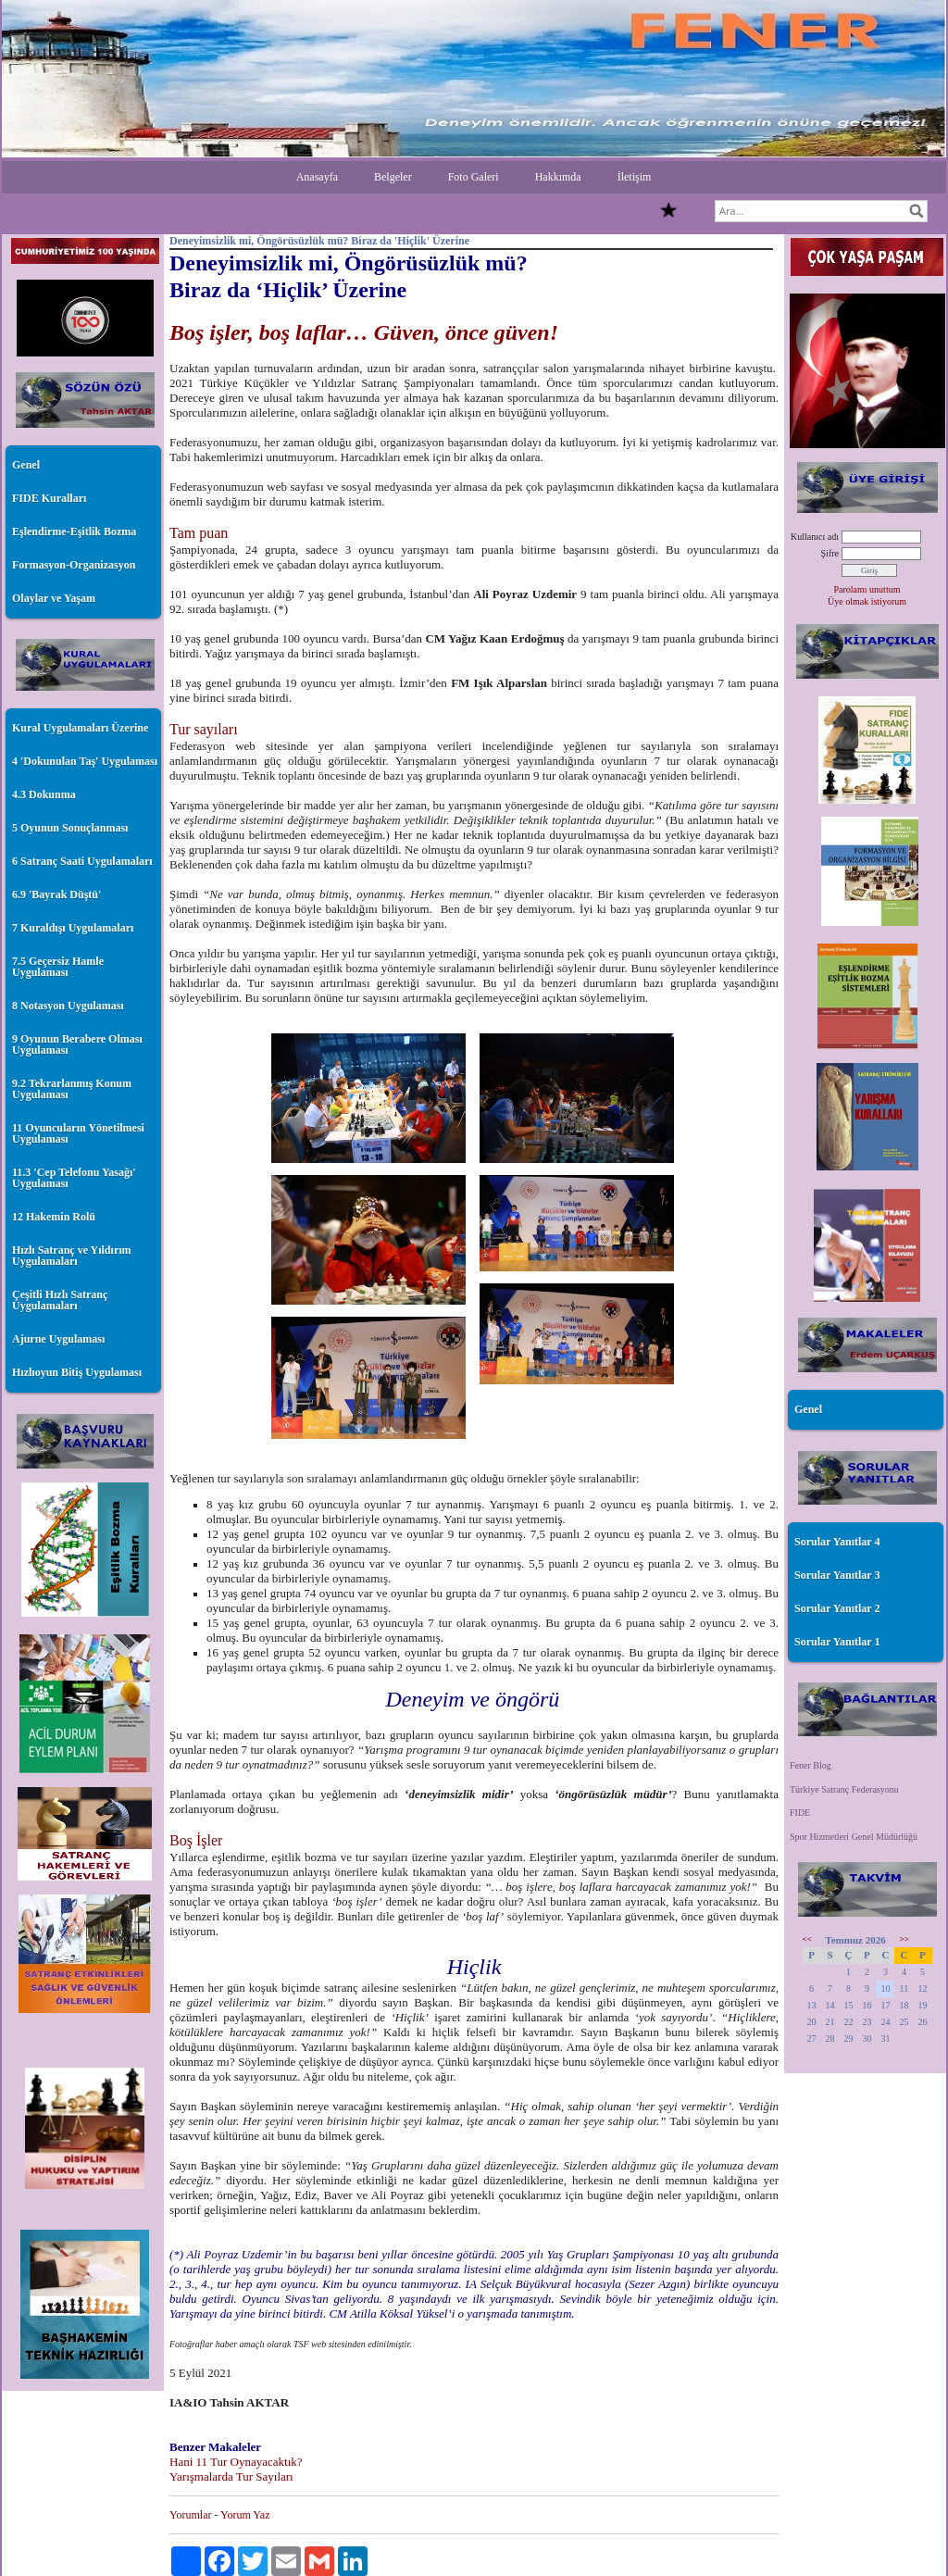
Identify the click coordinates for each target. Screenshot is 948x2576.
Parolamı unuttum (867, 589)
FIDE (800, 1812)
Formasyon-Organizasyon (73, 564)
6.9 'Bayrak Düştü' (56, 894)
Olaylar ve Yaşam (53, 598)
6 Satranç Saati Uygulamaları (82, 861)
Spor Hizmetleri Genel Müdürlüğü (853, 1837)
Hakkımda (558, 176)
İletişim (634, 176)
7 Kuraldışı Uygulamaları (72, 927)
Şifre (830, 553)
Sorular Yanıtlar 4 (836, 1541)
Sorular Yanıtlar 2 (836, 1608)
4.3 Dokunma (44, 794)
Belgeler (393, 176)
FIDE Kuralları (49, 498)
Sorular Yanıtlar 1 (836, 1641)
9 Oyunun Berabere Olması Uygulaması (77, 1044)
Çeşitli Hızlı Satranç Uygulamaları (59, 1300)
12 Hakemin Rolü (53, 1216)
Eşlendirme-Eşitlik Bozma (74, 531)
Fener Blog (810, 1765)
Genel (26, 464)
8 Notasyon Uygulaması (68, 1005)
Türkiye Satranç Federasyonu (844, 1789)
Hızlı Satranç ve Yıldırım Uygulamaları (71, 1256)
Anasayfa (317, 176)
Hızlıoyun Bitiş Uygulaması (77, 1372)
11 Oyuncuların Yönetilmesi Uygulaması (78, 1133)
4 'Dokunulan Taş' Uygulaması (84, 761)
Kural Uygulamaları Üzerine (80, 727)
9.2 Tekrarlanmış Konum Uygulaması (71, 1089)
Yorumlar (190, 2514)
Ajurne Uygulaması (58, 1338)
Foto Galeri (473, 176)
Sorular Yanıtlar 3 (836, 1575)
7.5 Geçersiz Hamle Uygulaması (58, 967)
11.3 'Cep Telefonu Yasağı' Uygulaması (74, 1178)
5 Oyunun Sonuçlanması (70, 827)
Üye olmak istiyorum (867, 601)
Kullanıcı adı (815, 536)
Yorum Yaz (244, 2514)
